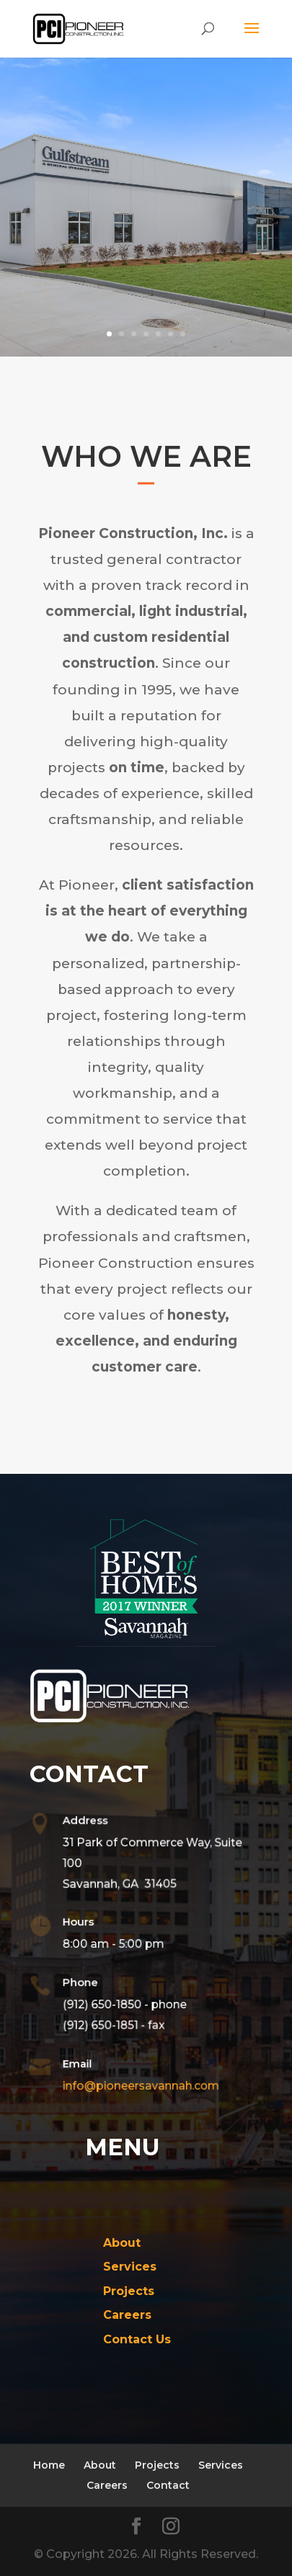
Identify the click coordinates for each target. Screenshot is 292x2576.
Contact (168, 2485)
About (100, 2465)
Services (220, 2465)
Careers (107, 2485)
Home (49, 2465)
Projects (157, 2465)
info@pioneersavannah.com (138, 2085)
